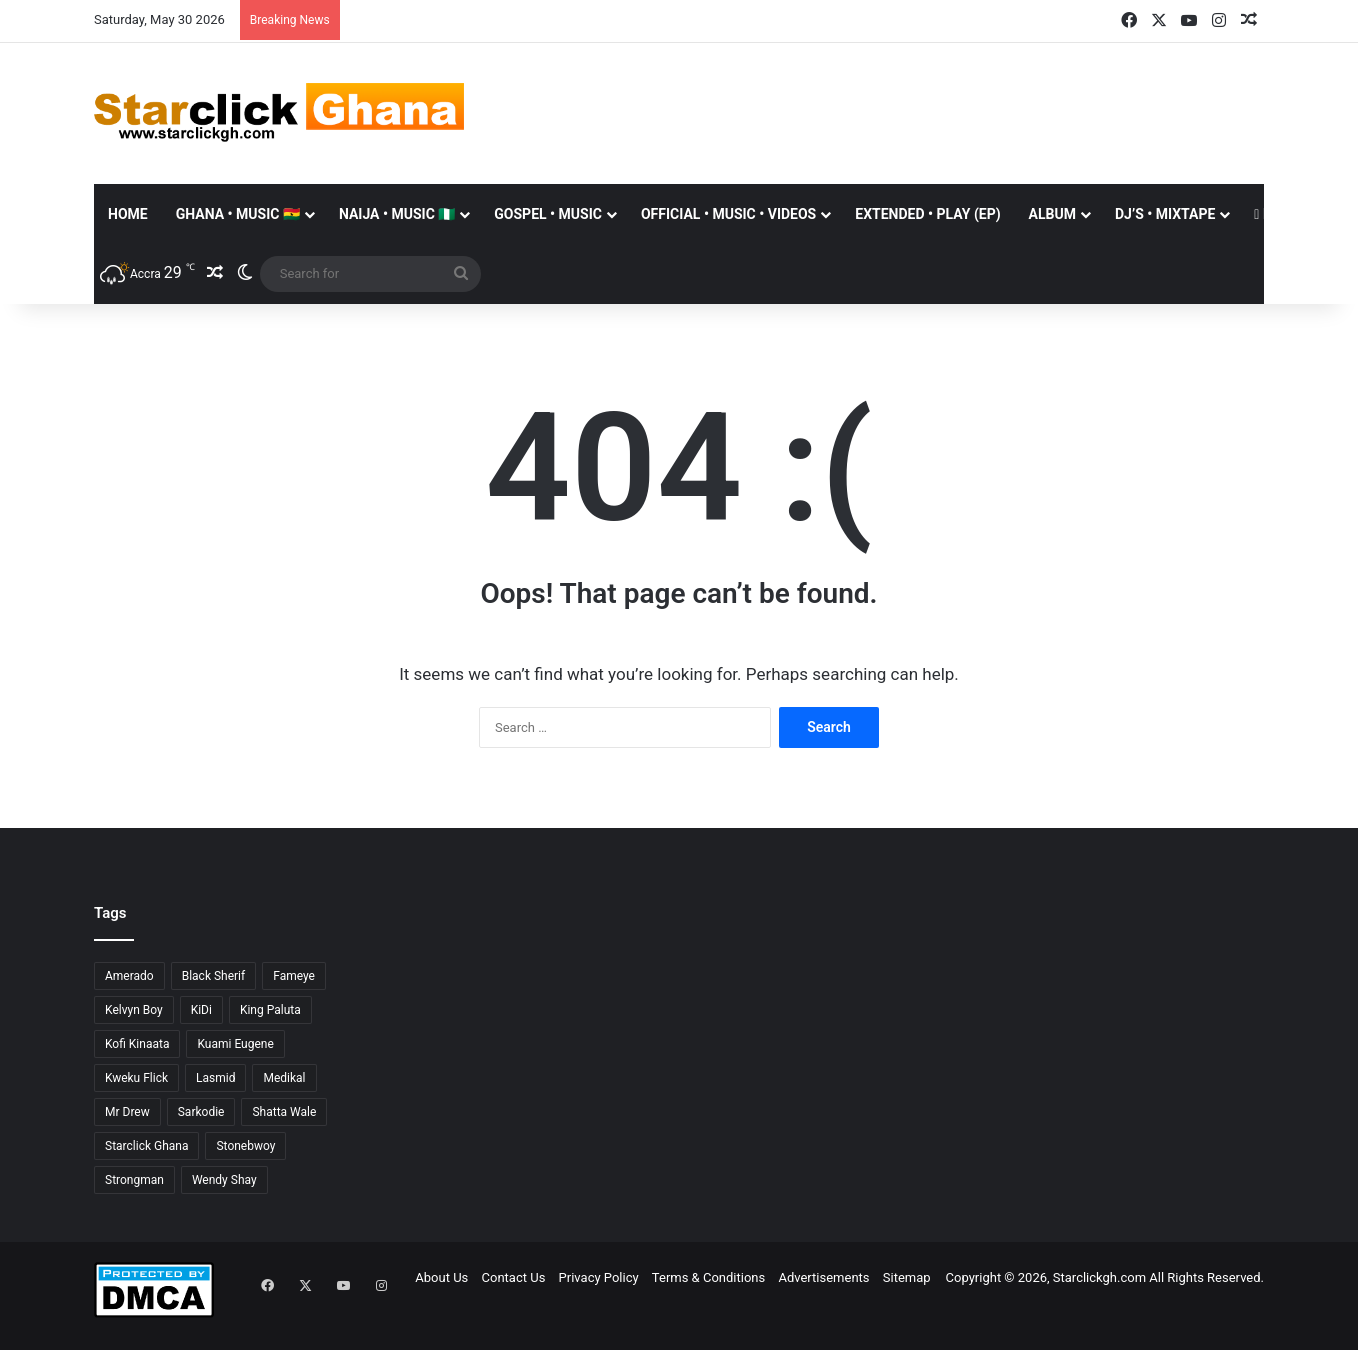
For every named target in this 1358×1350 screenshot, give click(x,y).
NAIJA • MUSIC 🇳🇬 (397, 214)
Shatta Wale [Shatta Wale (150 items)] (284, 1112)
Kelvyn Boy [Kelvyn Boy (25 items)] (134, 1010)
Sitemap (907, 1277)
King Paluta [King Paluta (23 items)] (270, 1010)
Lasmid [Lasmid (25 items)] (215, 1078)
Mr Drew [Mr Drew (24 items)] (127, 1112)
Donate (1285, 214)
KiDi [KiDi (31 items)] (201, 1010)
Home (128, 214)
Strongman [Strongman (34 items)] (134, 1180)
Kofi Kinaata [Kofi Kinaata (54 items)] (137, 1044)
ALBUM (1052, 214)
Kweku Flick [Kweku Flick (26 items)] (136, 1078)
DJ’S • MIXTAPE (1165, 214)
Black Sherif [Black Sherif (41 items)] (214, 976)
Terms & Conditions (708, 1277)
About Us (441, 1277)
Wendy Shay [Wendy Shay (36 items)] (224, 1180)
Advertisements (823, 1277)
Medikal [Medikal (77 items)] (284, 1078)
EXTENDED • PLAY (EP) (927, 214)
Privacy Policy (599, 1277)
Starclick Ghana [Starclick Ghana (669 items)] (146, 1146)
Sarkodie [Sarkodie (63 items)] (201, 1112)
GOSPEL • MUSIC (548, 214)
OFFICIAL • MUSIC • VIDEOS (728, 214)
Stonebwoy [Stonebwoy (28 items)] (245, 1146)
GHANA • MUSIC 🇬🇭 (238, 214)
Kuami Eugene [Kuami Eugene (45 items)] (235, 1044)
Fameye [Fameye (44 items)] (294, 976)
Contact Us (514, 1277)
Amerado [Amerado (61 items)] (129, 976)
